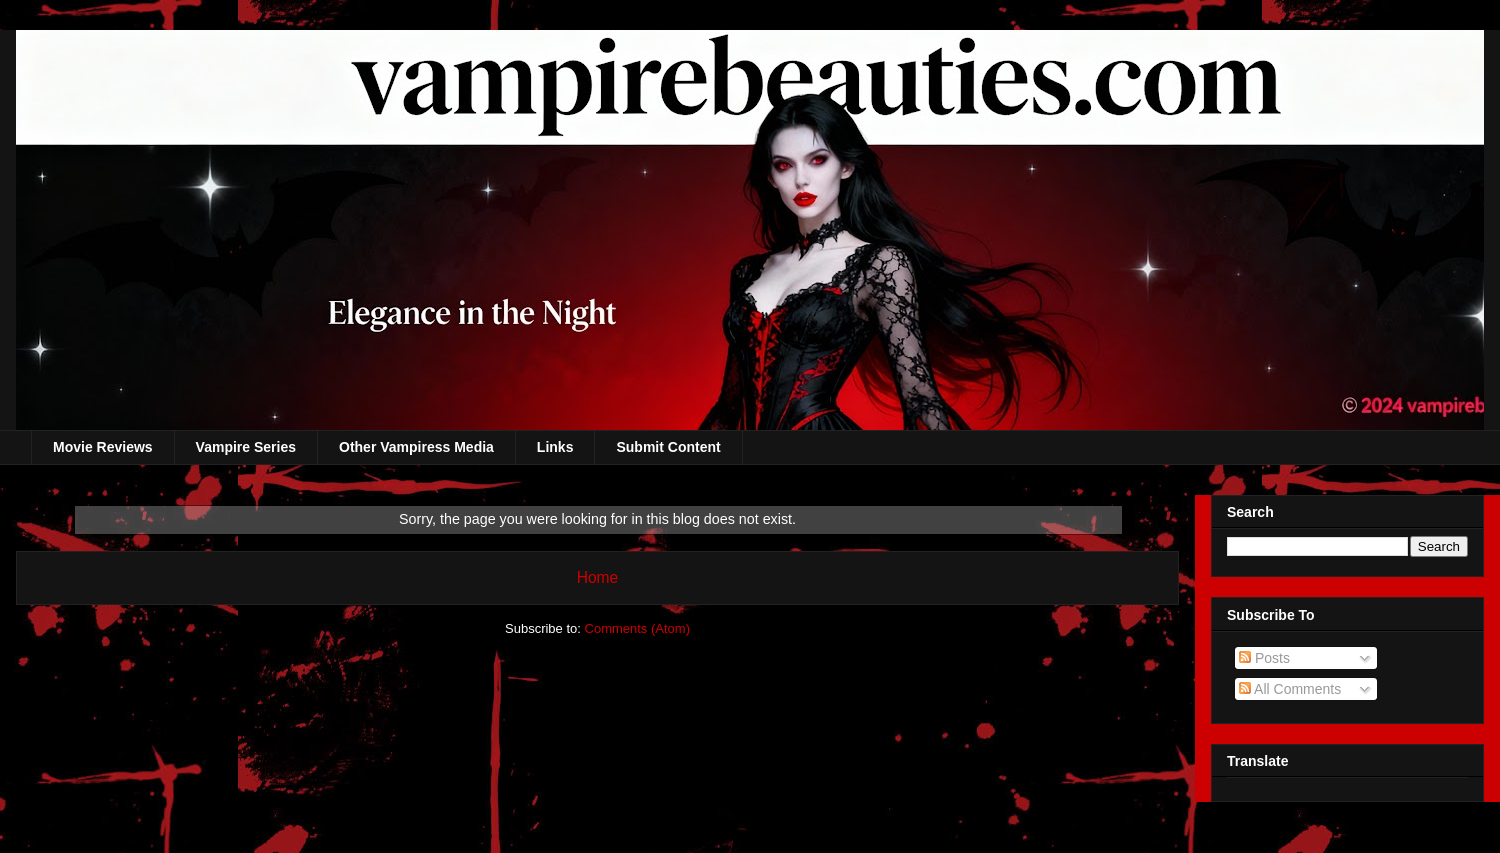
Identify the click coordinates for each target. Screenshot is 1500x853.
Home (598, 577)
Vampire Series (246, 447)
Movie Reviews (103, 447)
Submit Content (668, 447)
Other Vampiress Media (416, 447)
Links (555, 447)
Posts (1264, 658)
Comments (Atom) (637, 628)
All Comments (1290, 689)
